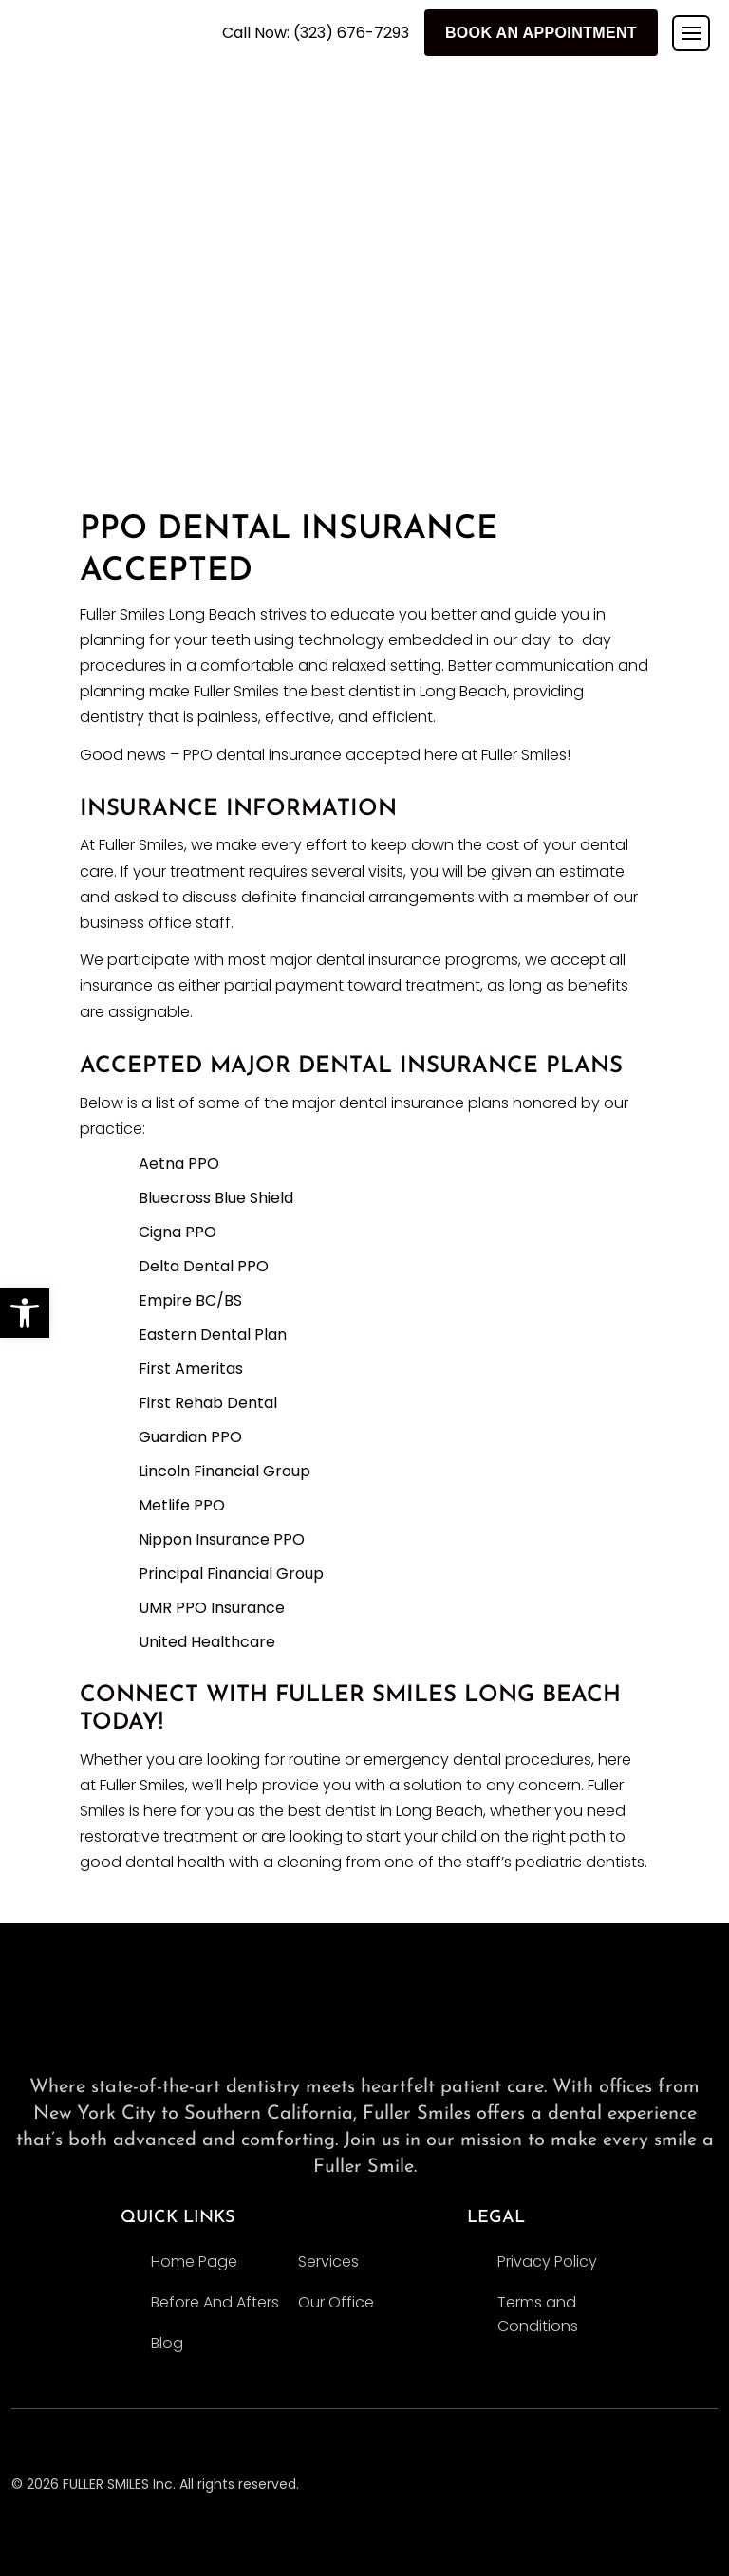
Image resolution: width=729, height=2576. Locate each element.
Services (328, 2261)
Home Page (194, 2261)
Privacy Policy (547, 2261)
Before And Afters (215, 2302)
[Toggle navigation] (691, 33)
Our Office (336, 2302)
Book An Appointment (541, 33)
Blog (167, 2343)
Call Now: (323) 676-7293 (315, 33)
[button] (24, 1313)
